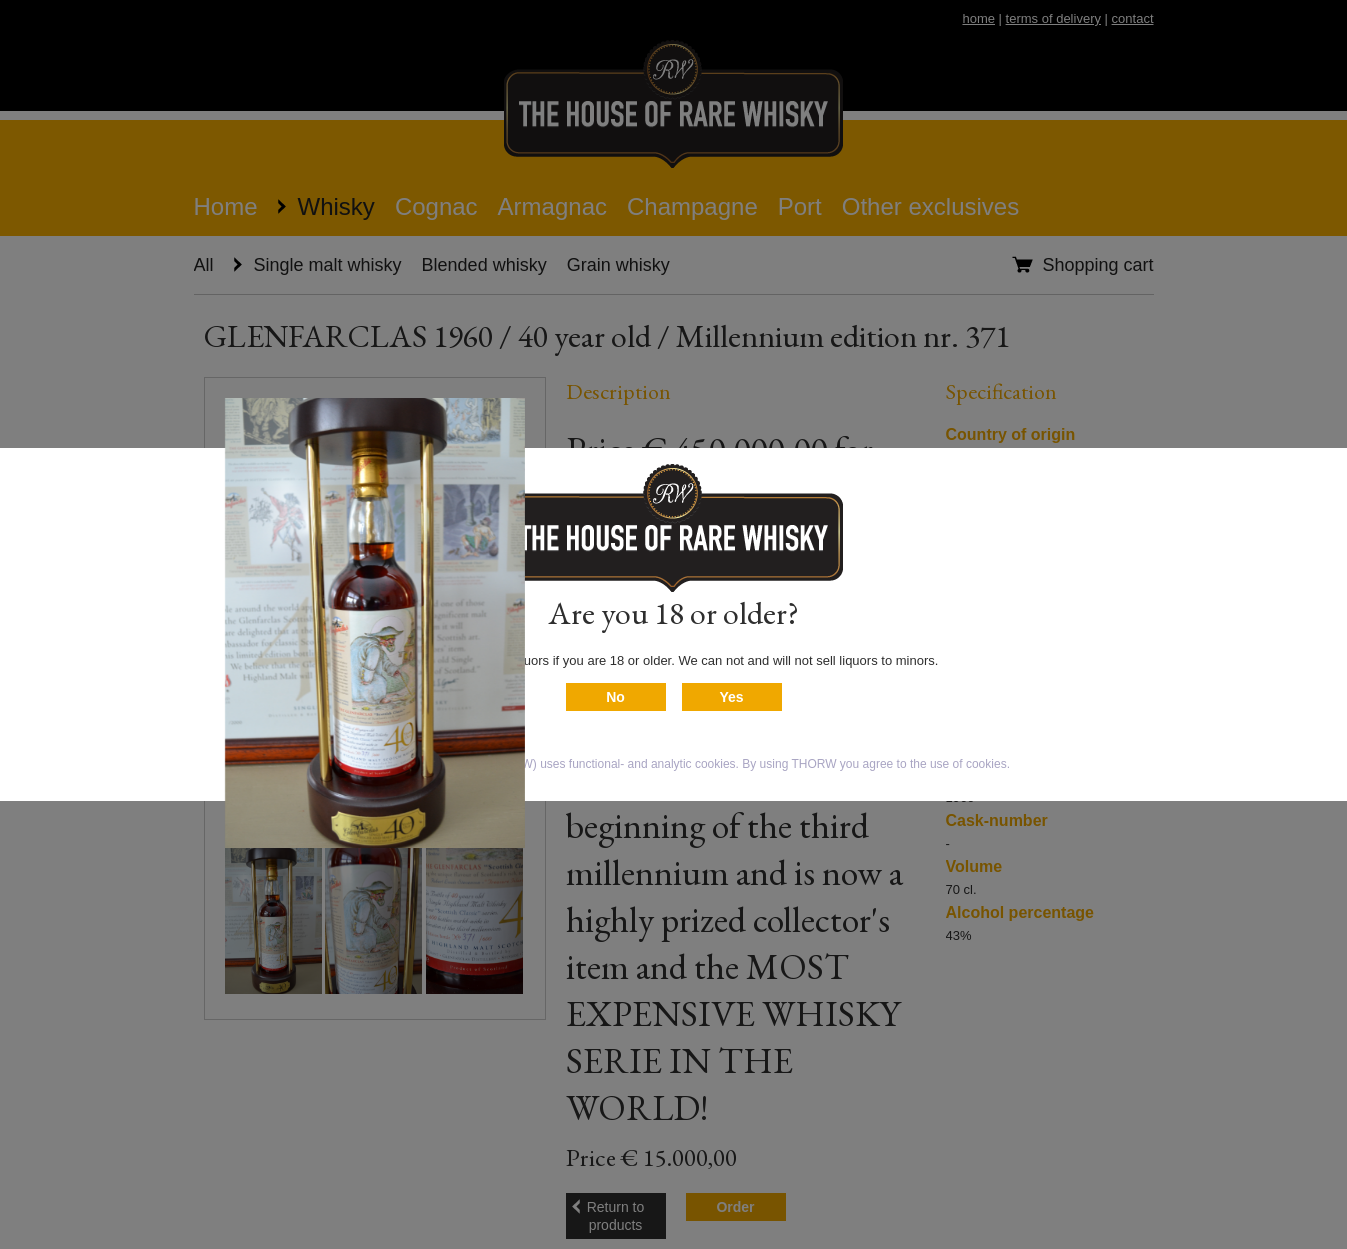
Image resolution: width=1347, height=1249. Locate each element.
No (615, 697)
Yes (731, 697)
